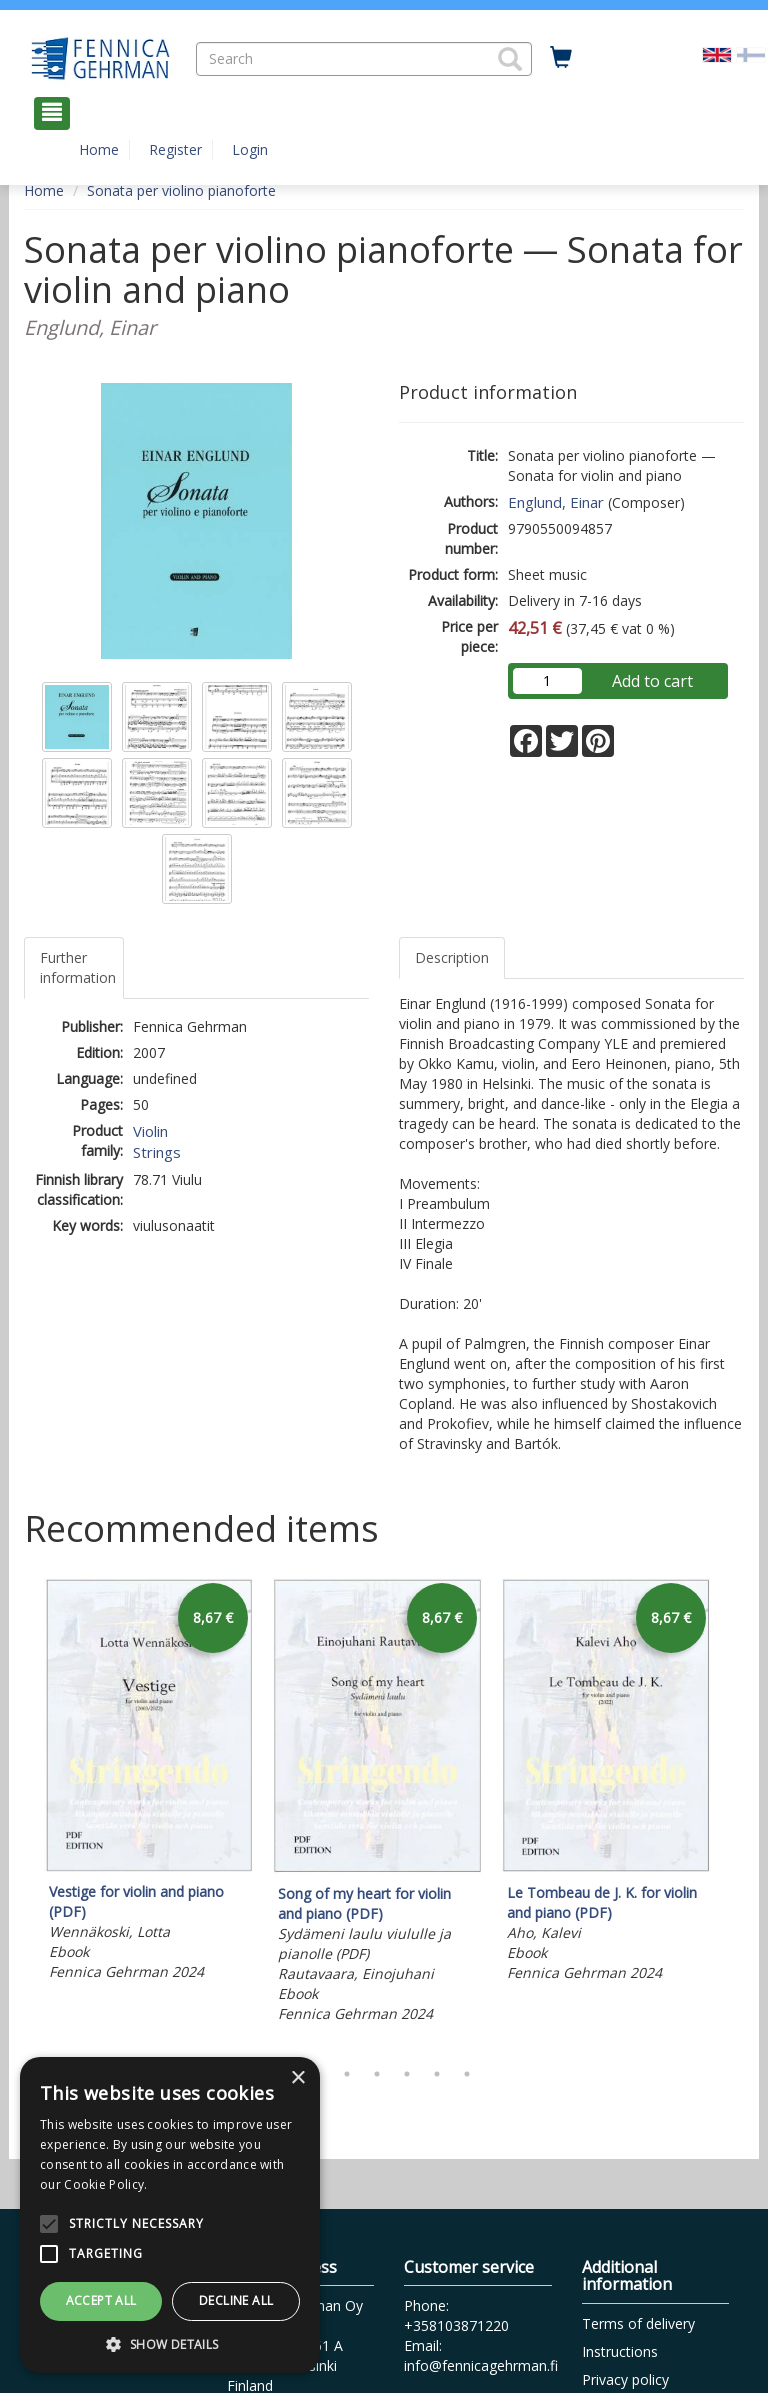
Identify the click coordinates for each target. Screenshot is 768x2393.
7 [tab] (467, 2074)
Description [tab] (452, 957)
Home (99, 149)
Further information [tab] (78, 967)
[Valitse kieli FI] (751, 53)
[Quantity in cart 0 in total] (561, 58)
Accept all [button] (101, 2300)
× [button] (297, 2078)
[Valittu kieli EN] (717, 53)
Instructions (620, 2351)
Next (734, 1814)
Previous (19, 1814)
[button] (510, 59)
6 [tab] (437, 2074)
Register (175, 149)
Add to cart (652, 681)
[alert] (170, 2215)
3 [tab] (347, 2074)
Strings (157, 1152)
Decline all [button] (236, 2300)
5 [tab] (407, 2074)
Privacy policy (625, 2379)
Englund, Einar (556, 502)
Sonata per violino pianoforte (181, 190)
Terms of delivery (638, 2323)
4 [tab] (377, 2074)
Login (250, 149)
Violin (150, 1131)
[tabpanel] (148, 1782)
